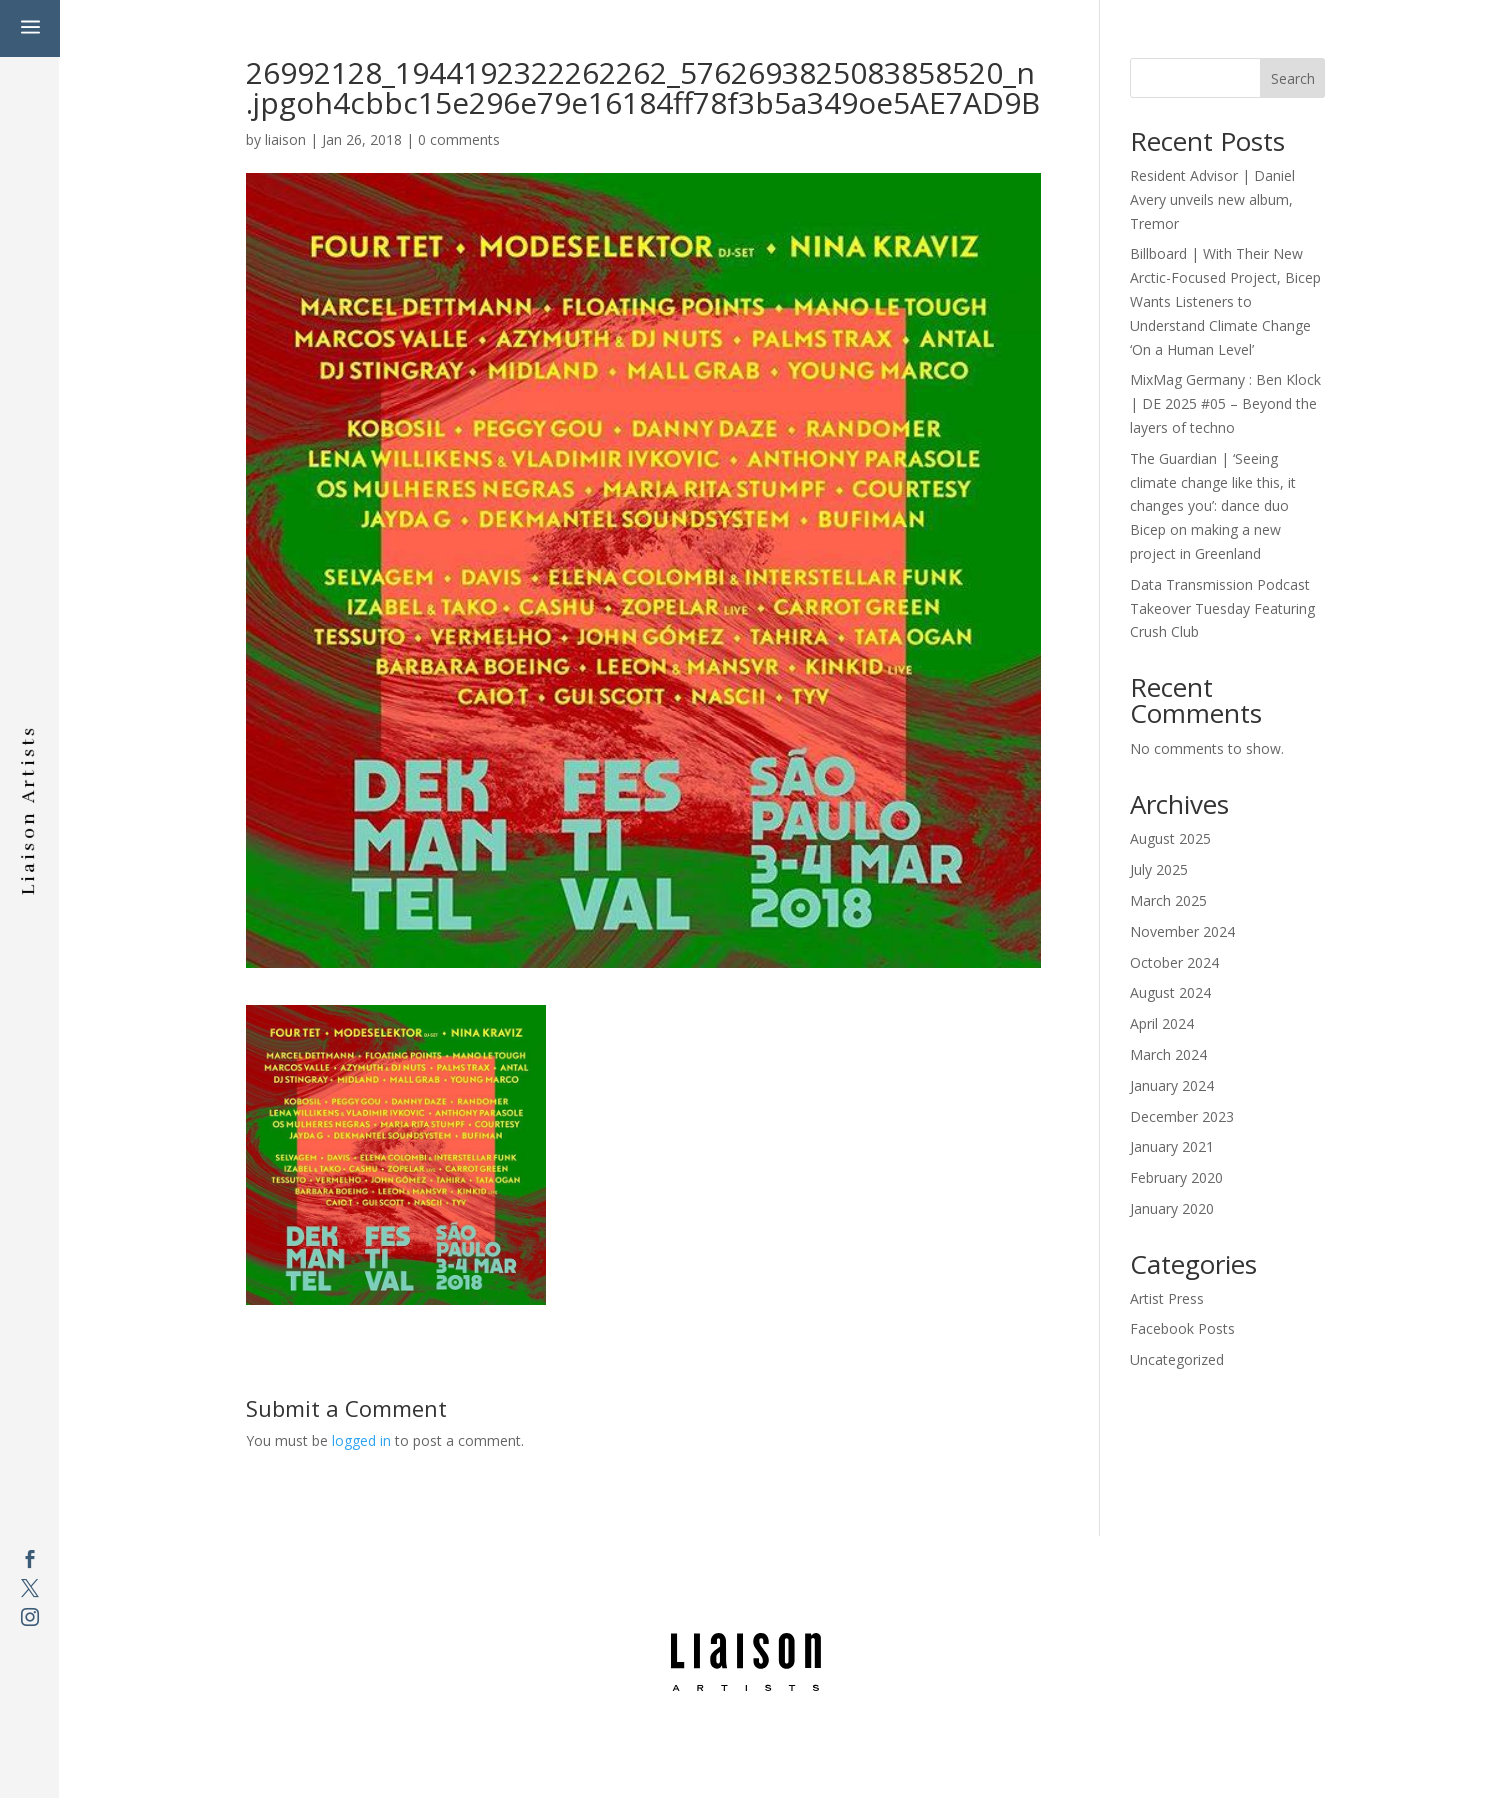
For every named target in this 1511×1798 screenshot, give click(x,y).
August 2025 (1170, 838)
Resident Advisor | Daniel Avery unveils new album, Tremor (1212, 199)
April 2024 (1162, 1023)
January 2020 (1172, 1208)
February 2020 (1176, 1177)
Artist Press (1167, 1298)
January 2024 (1172, 1085)
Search (1293, 78)
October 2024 (1174, 962)
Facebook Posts (1182, 1328)
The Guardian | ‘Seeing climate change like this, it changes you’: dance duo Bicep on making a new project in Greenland (1213, 506)
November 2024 (1182, 931)
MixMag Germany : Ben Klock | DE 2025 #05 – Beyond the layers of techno (1225, 403)
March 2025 (1168, 900)
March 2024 (1168, 1054)
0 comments (459, 139)
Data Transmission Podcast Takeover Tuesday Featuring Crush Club (1222, 608)
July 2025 (1159, 869)
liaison (285, 139)
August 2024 (1170, 992)
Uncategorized (1177, 1359)
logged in (361, 1440)
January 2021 (1172, 1146)
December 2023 (1182, 1116)
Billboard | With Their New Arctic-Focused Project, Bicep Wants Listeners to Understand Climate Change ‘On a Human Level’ (1225, 301)
